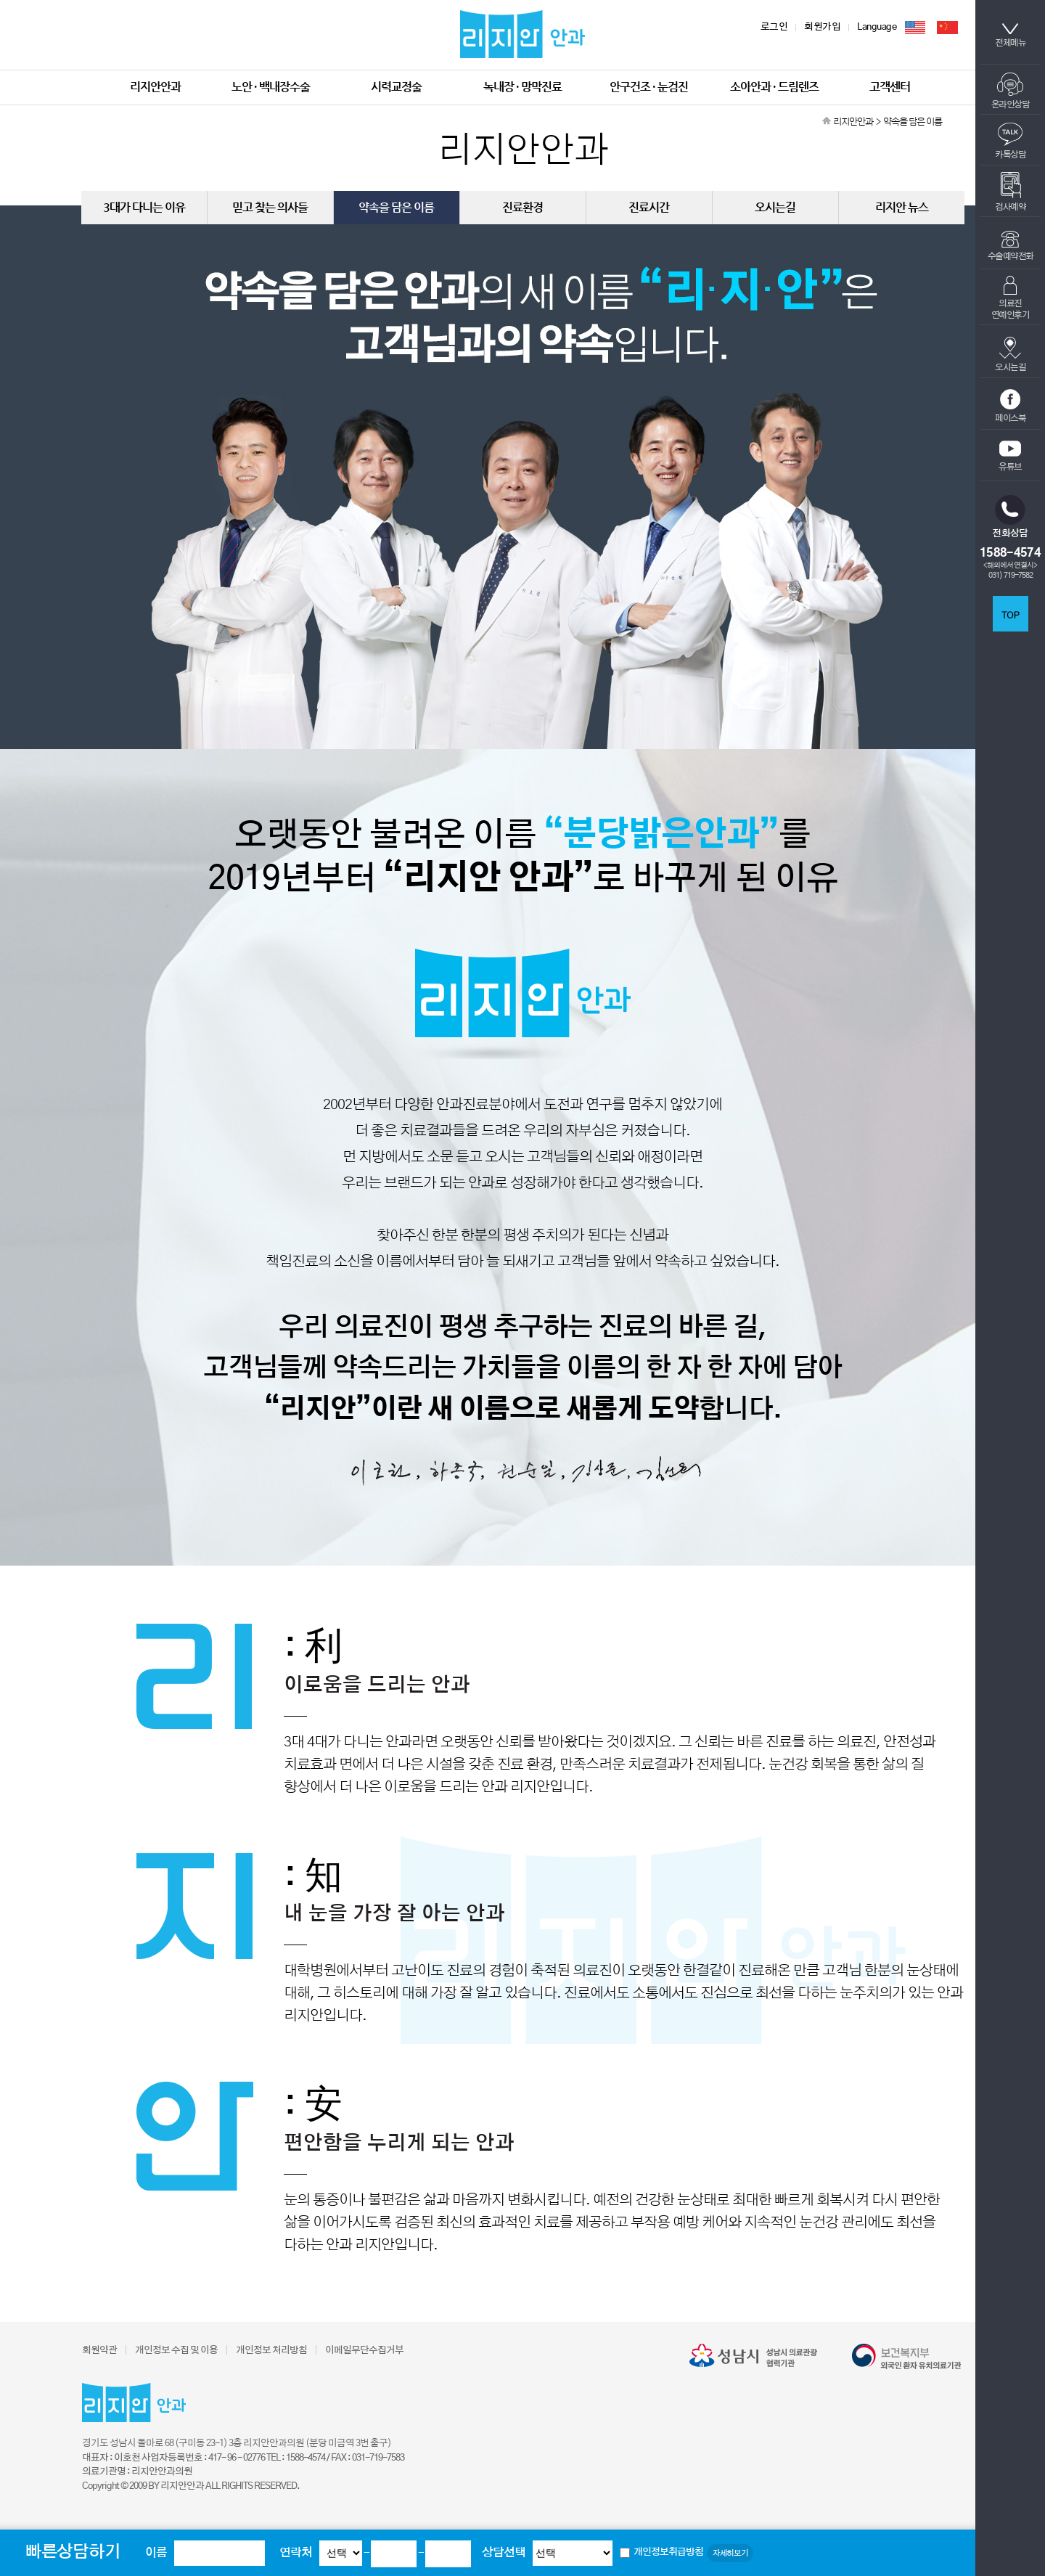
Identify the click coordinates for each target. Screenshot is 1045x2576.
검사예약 (1010, 191)
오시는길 (1010, 354)
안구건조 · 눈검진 (649, 87)
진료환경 (522, 207)
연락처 (295, 2553)
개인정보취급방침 (668, 2552)
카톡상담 (1010, 141)
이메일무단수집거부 (364, 2350)
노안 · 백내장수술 (270, 87)
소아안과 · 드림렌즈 (774, 87)
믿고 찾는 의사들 (270, 207)
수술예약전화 (1010, 246)
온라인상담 (1010, 91)
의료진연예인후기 (1010, 297)
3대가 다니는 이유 (144, 207)
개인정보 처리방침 (271, 2350)
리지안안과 (155, 87)
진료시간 (648, 207)
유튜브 (1010, 456)
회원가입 (822, 27)
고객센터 (889, 87)
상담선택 (503, 2553)
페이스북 (1010, 405)
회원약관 (99, 2350)
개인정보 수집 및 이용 (176, 2350)
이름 (156, 2553)
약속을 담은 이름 (396, 207)
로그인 (774, 27)
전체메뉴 (1010, 35)
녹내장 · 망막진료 (522, 87)
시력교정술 (396, 87)
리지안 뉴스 (901, 207)
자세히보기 (730, 2553)
